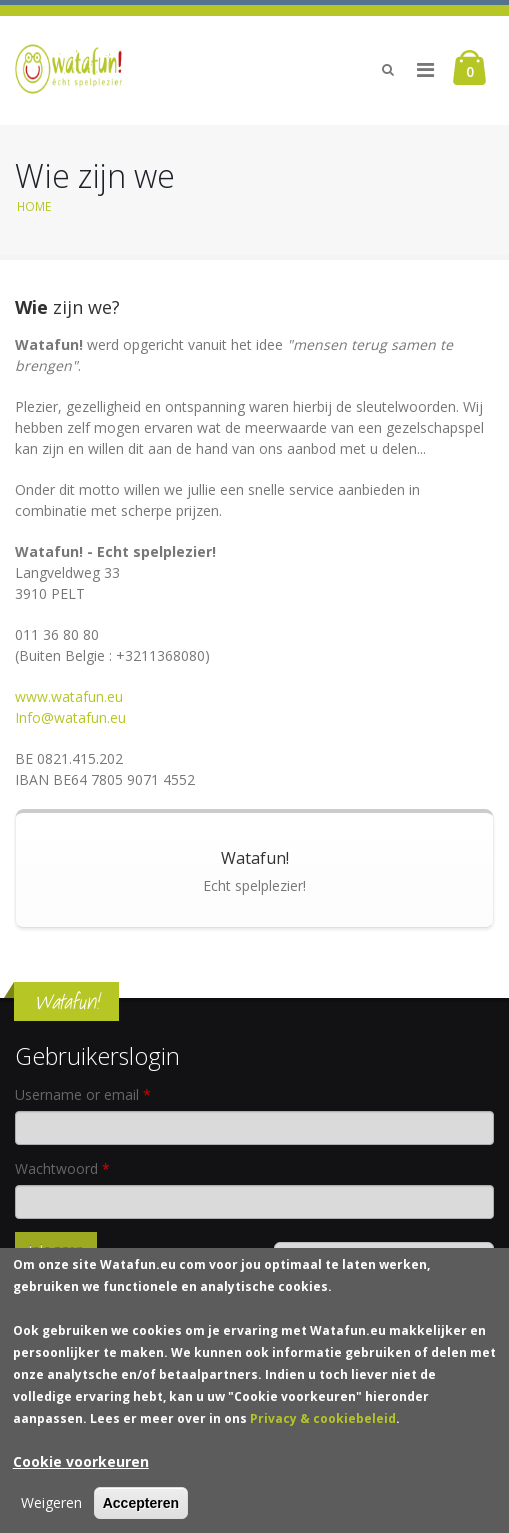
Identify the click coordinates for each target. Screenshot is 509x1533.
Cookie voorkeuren (81, 1469)
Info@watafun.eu (70, 717)
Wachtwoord (62, 1168)
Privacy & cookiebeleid (323, 1426)
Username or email (83, 1094)
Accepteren (141, 1511)
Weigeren (51, 1510)
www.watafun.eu (69, 696)
